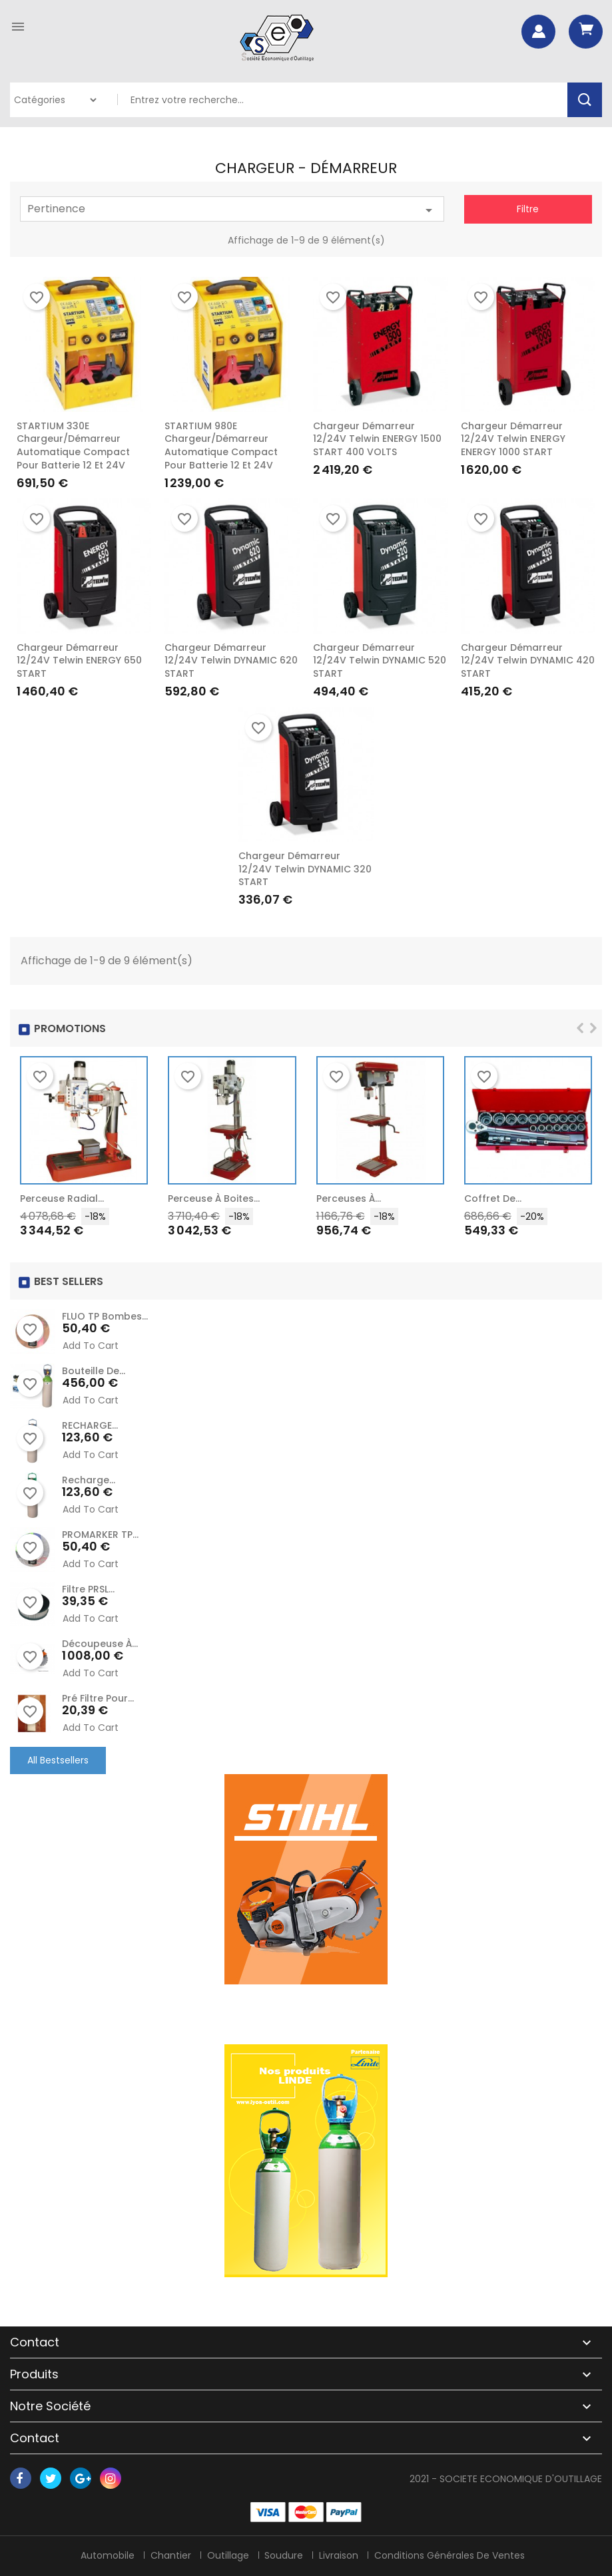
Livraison (339, 2555)
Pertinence (232, 209)
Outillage (228, 2555)
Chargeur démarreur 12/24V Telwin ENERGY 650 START (79, 661)
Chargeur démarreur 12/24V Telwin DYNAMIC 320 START (305, 869)
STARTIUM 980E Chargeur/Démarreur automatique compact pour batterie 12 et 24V (221, 445)
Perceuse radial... (62, 1198)
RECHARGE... (90, 1425)
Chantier (171, 2555)
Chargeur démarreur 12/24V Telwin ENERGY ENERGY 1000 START (513, 439)
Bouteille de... (93, 1371)
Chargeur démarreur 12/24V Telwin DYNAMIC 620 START (231, 661)
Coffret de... (492, 1198)
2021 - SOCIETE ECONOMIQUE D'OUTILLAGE (506, 2478)
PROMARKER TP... (100, 1534)
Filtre (528, 209)
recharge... (88, 1480)
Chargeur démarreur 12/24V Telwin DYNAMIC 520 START (379, 661)
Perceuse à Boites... (214, 1198)
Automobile (108, 2555)
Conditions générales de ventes (450, 2555)
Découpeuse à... (100, 1643)
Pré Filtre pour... (98, 1698)
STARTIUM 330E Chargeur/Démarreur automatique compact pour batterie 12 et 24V (73, 445)
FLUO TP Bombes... (105, 1316)
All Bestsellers (58, 1760)
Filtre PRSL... (88, 1589)
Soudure (284, 2555)
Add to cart (91, 1346)
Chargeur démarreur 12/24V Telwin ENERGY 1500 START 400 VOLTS (377, 439)
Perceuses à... (348, 1198)
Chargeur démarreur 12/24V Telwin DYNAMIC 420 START (528, 661)
